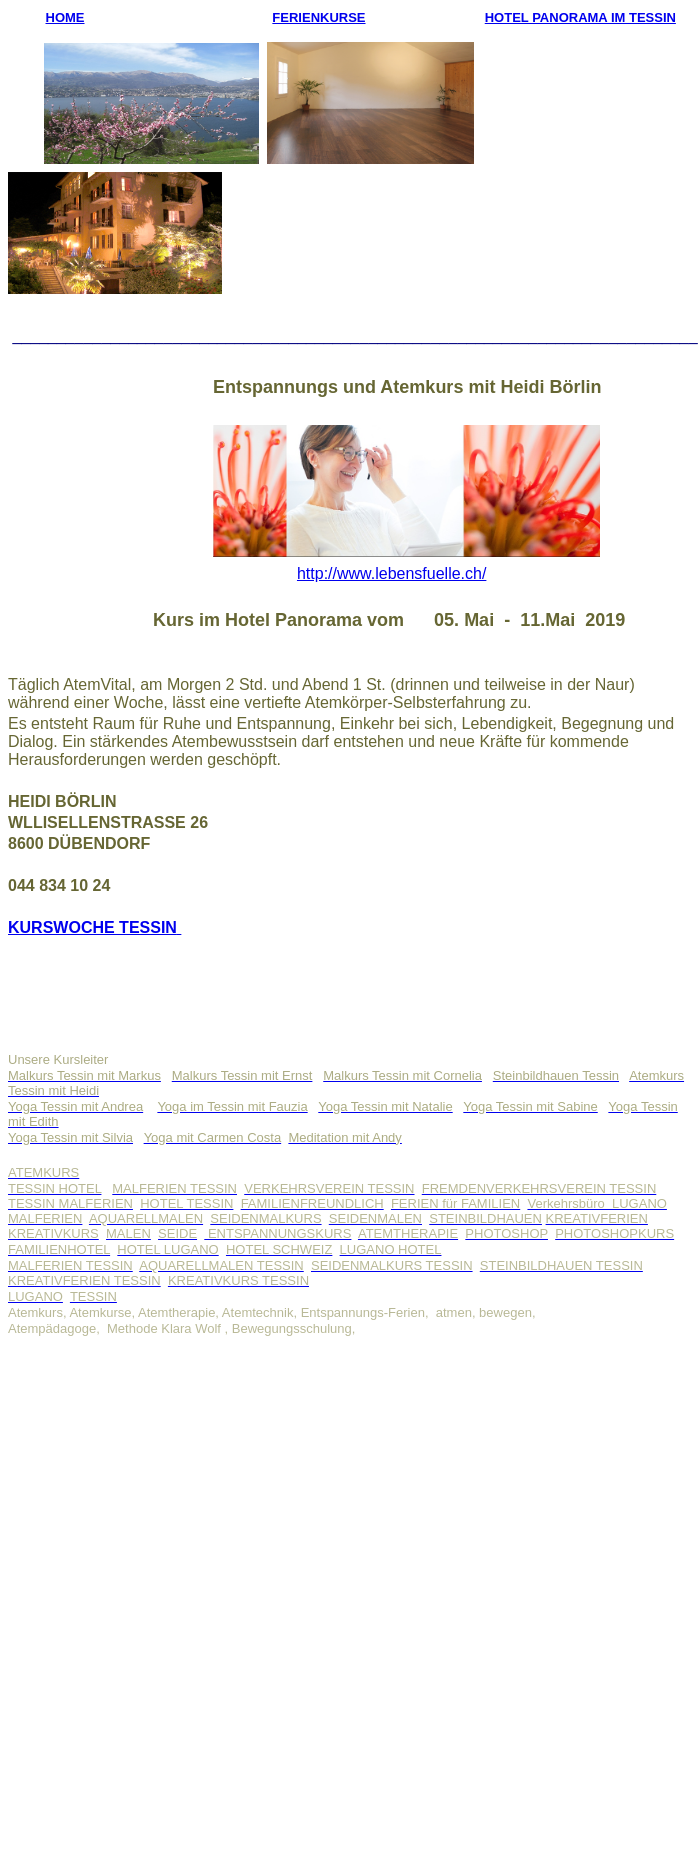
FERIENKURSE (318, 17)
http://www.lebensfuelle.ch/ (391, 573)
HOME (65, 17)
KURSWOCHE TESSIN (92, 927)
